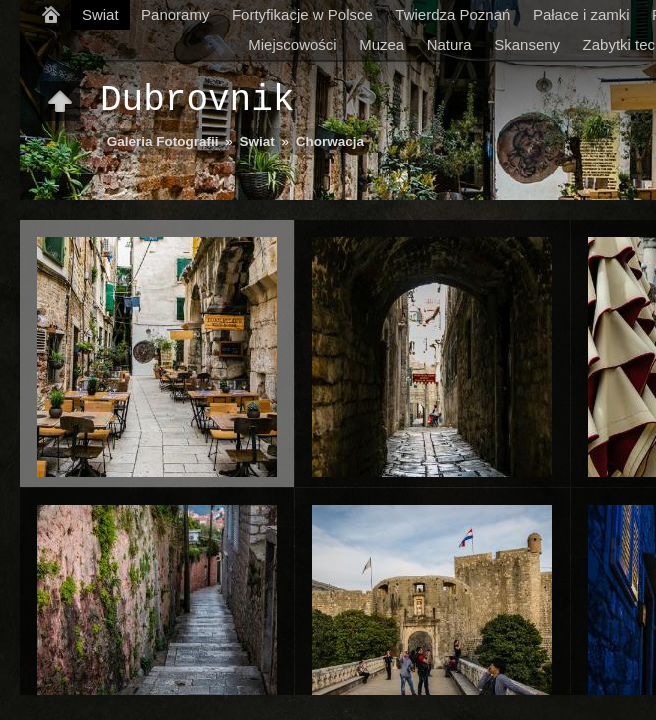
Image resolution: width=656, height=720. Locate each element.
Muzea (381, 44)
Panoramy (175, 14)
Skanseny (527, 44)
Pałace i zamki (581, 14)
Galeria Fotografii (163, 141)
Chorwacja (330, 141)
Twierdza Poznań (452, 14)
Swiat (100, 14)
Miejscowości (292, 44)
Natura (449, 44)
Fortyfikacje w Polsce (302, 14)
